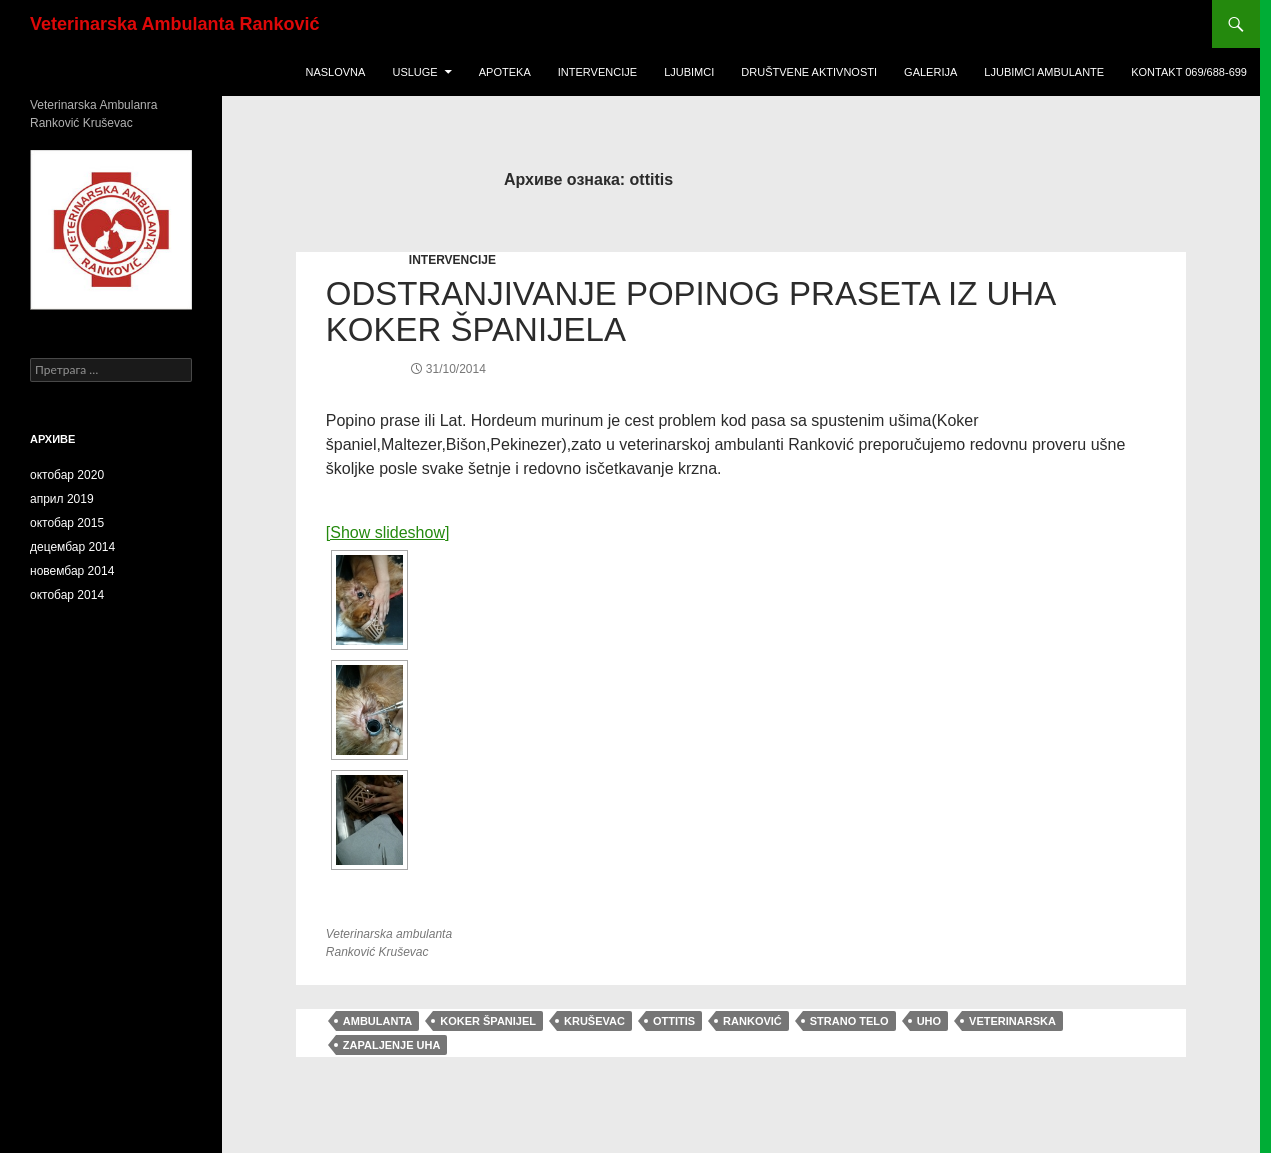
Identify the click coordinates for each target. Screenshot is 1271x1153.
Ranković (752, 1021)
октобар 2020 (67, 475)
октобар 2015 (67, 523)
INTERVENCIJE (452, 260)
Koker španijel (488, 1021)
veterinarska (1012, 1021)
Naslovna (335, 72)
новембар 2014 (72, 571)
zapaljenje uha (392, 1045)
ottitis (674, 1021)
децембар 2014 (72, 547)
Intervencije (597, 72)
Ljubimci (689, 72)
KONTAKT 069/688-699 (1189, 72)
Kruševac (594, 1021)
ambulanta (377, 1021)
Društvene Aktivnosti (809, 72)
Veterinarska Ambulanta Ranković (174, 24)
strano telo (849, 1021)
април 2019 (62, 499)
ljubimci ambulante (1044, 72)
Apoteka (505, 72)
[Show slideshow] (388, 532)
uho (929, 1021)
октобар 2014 (67, 595)
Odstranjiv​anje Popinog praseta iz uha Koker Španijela (690, 311)
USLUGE (414, 72)
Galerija (930, 72)
